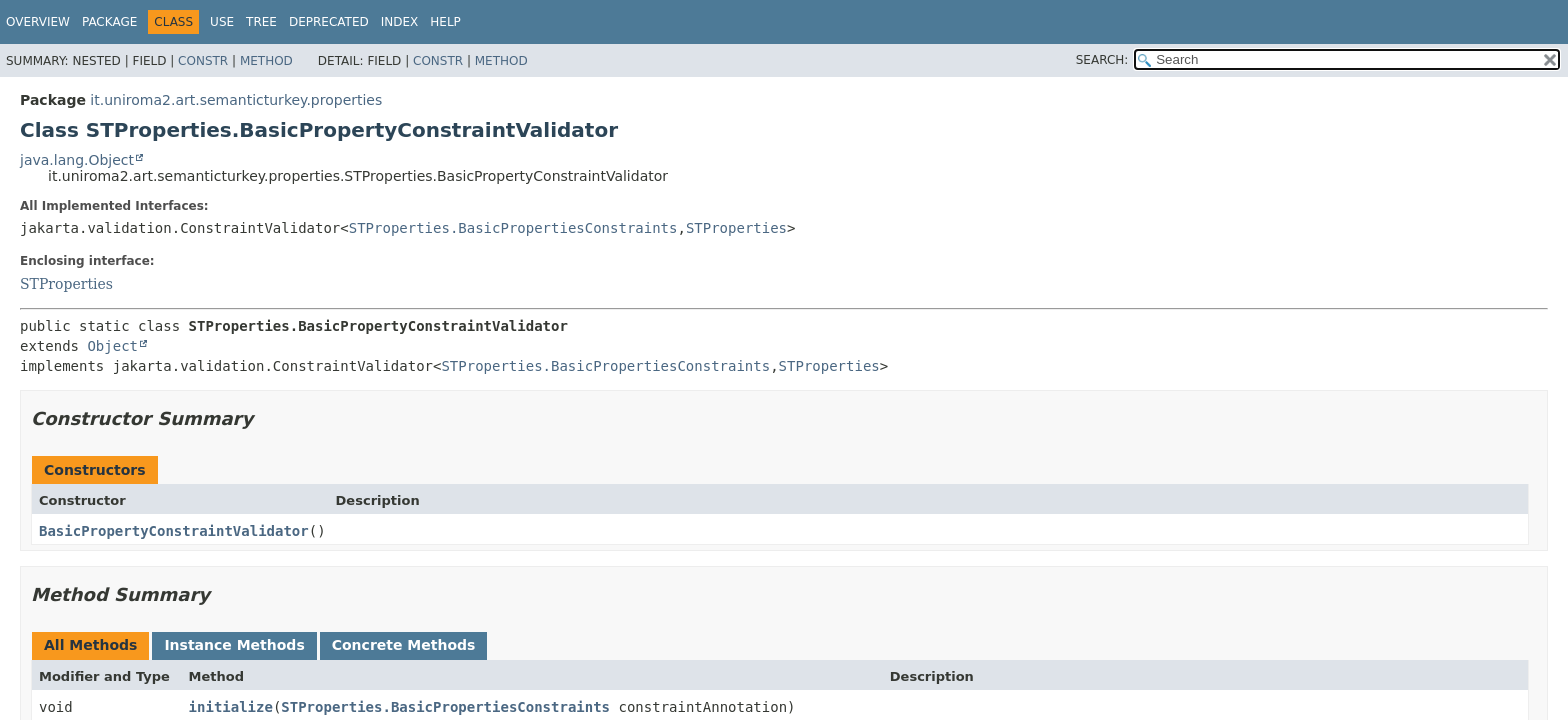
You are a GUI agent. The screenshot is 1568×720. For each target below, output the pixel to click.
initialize (231, 707)
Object (112, 346)
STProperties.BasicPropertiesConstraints (513, 228)
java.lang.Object (77, 160)
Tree (261, 22)
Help (445, 22)
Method (266, 61)
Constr (203, 61)
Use (222, 22)
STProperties (736, 228)
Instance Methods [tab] (234, 645)
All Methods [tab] (90, 645)
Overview (38, 22)
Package (109, 22)
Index (400, 22)
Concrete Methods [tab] (404, 645)
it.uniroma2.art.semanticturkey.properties (236, 100)
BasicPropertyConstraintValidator (174, 531)
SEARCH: (1102, 60)
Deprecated (329, 22)
